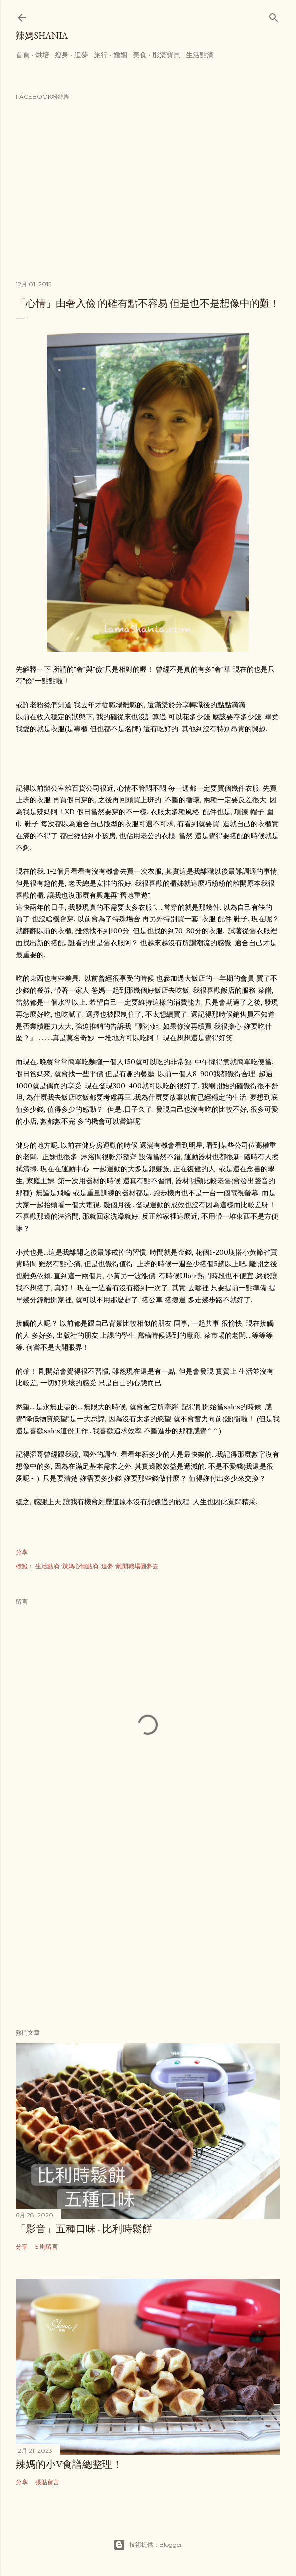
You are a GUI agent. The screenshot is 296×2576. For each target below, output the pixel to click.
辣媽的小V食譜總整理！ (69, 2464)
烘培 (43, 55)
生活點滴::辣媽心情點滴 (67, 1566)
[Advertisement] (148, 1934)
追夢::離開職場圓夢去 (130, 1566)
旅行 (101, 55)
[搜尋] (274, 16)
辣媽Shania (42, 36)
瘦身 (62, 55)
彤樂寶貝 (166, 55)
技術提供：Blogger (148, 2545)
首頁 (23, 55)
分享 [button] (22, 1552)
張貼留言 (48, 2482)
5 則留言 (47, 2246)
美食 (140, 55)
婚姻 (121, 55)
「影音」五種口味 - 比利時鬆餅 (84, 2229)
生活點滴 (200, 55)
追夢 (81, 55)
